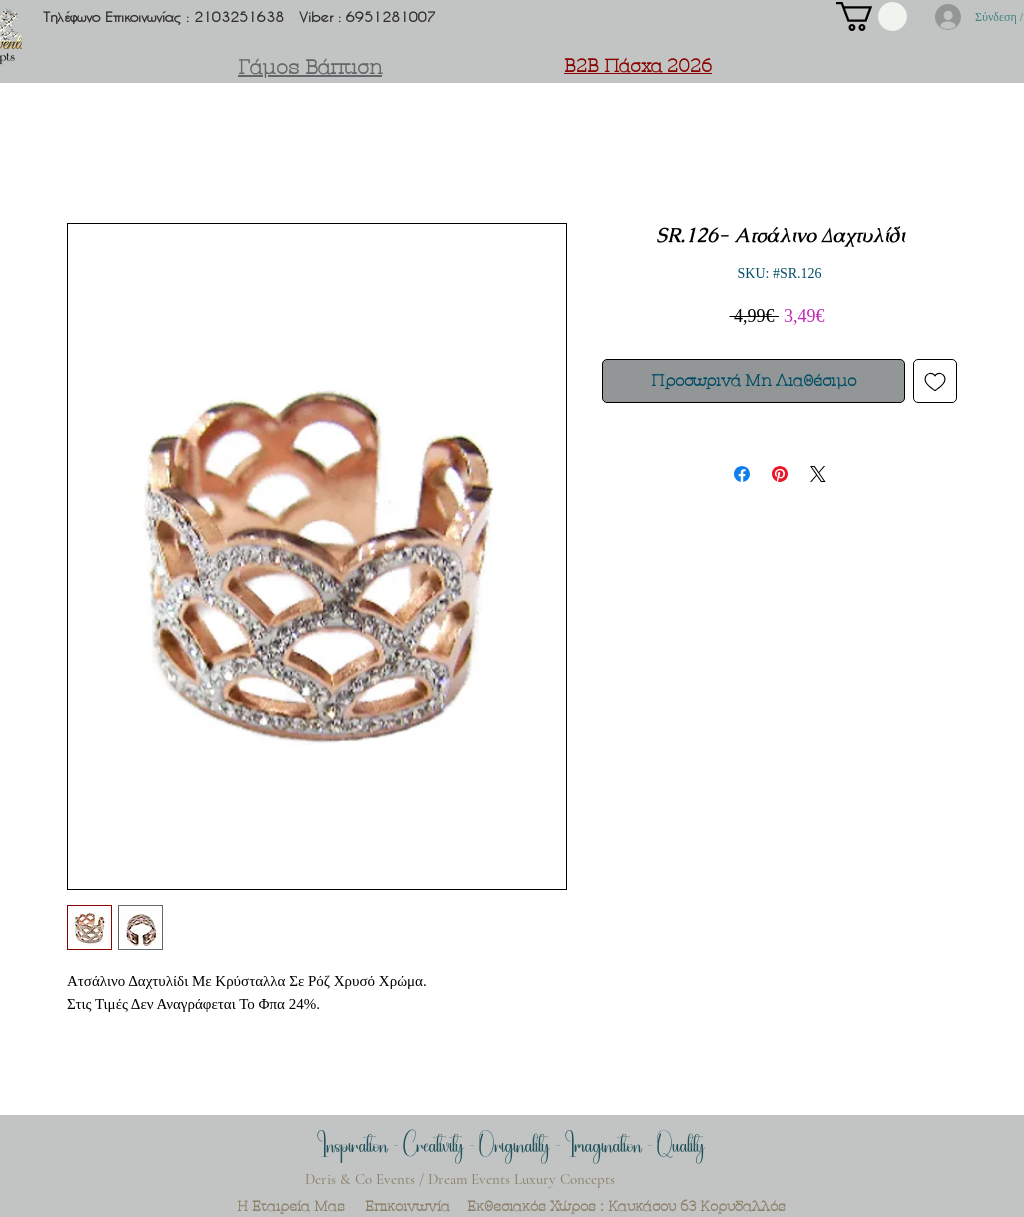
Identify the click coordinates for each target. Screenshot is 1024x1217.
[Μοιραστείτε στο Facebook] (742, 474)
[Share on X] (818, 474)
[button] (871, 16)
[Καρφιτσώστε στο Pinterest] (780, 474)
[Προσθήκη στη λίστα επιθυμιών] (935, 381)
